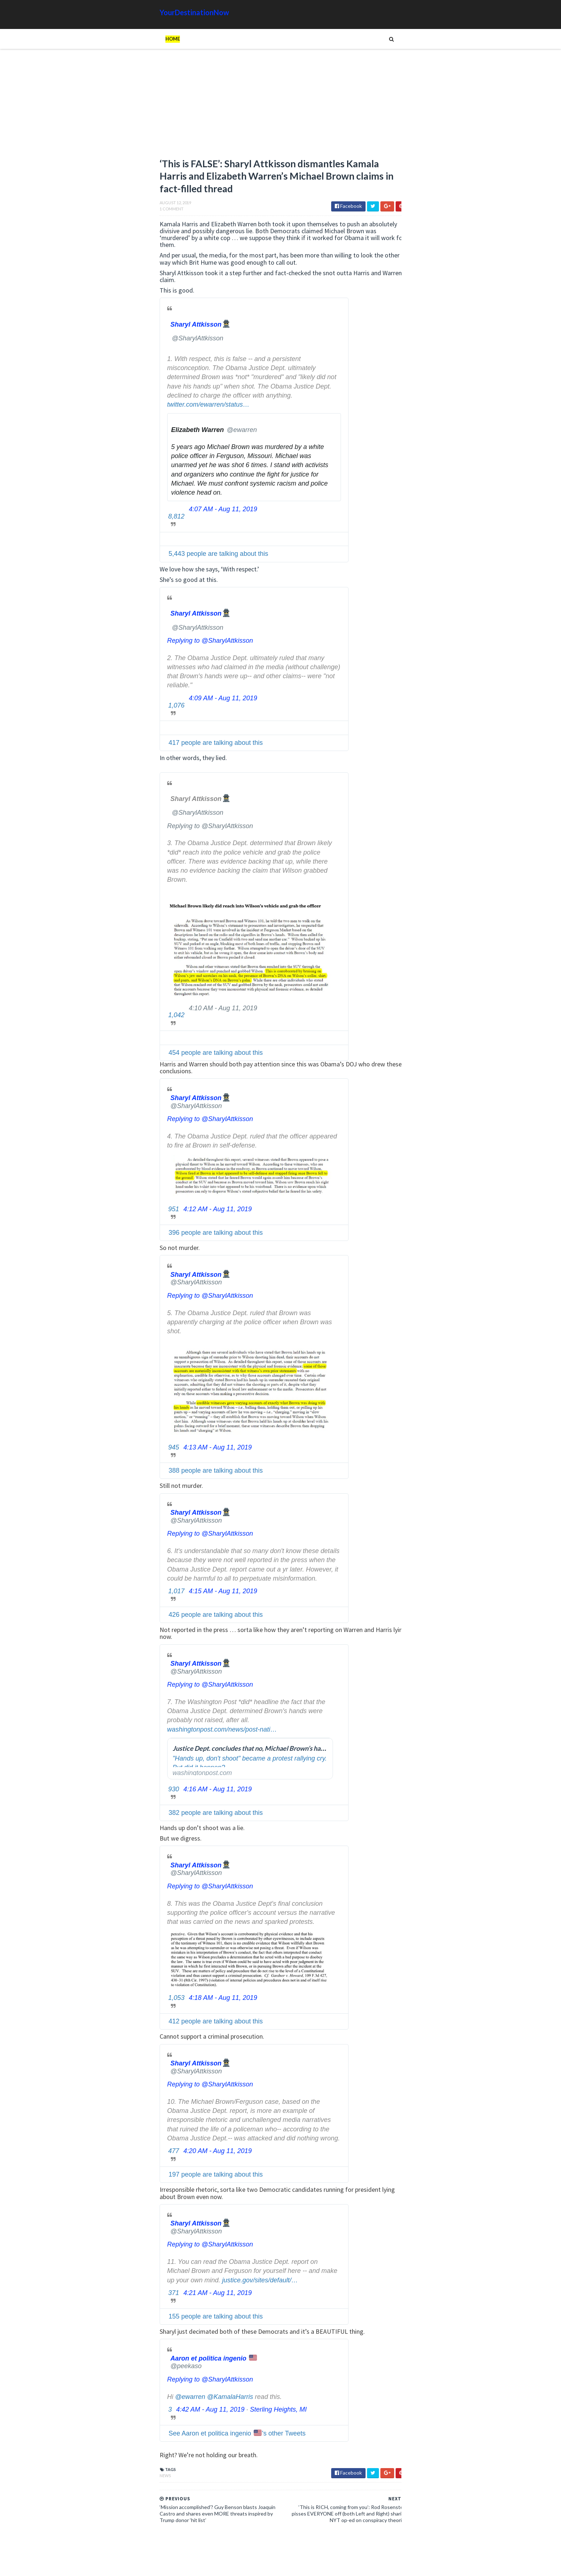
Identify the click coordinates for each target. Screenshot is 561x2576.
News (83, 2480)
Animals (413, 790)
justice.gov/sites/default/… (178, 2284)
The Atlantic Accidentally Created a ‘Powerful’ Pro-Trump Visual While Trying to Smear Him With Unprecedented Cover (417, 632)
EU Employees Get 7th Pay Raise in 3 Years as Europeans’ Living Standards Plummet (415, 711)
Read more (390, 384)
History (369, 801)
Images (417, 801)
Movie (440, 801)
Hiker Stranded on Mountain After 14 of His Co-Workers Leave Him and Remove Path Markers (417, 602)
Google (456, 790)
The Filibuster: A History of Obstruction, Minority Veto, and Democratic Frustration (399, 534)
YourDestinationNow (112, 12)
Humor (394, 801)
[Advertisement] (204, 107)
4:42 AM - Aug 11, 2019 (128, 2413)
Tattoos (390, 813)
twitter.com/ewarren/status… (126, 408)
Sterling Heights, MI (196, 2413)
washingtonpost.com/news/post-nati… (140, 1733)
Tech (414, 813)
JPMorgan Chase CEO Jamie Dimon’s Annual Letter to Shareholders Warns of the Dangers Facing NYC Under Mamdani (401, 448)
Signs (366, 813)
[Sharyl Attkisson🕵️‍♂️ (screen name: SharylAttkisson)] (120, 328)
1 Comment (90, 220)
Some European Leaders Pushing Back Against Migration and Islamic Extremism (382, 492)
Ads (364, 790)
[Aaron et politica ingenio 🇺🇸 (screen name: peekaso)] (133, 2366)
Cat (435, 790)
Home (91, 39)
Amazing (386, 790)
